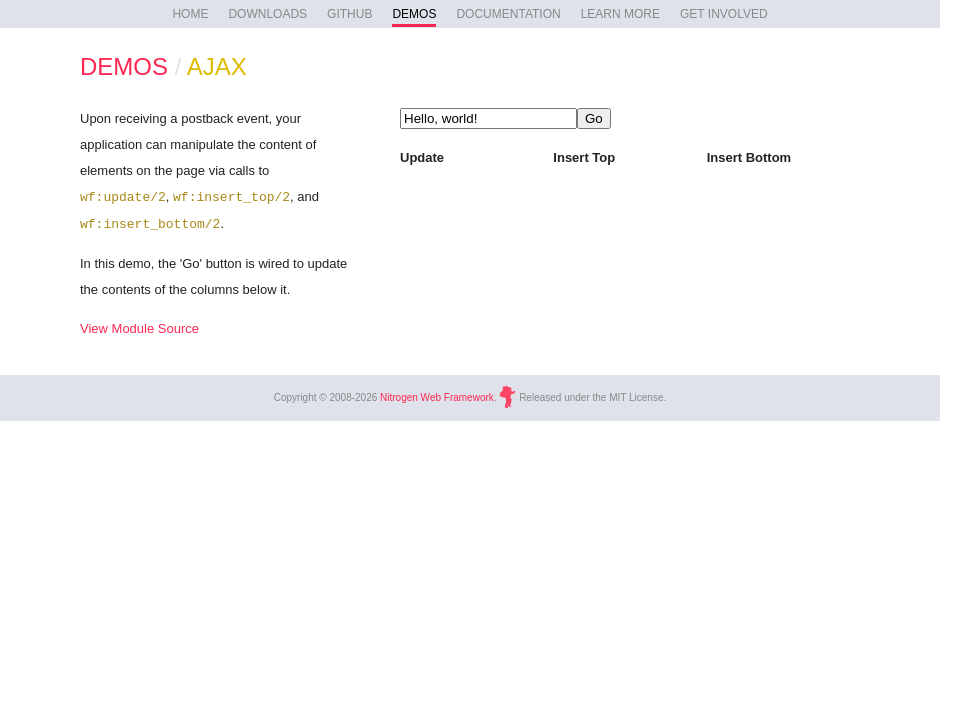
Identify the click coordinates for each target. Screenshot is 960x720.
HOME (190, 14)
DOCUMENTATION (508, 14)
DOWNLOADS (267, 14)
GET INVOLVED (724, 14)
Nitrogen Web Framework (437, 397)
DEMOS (414, 14)
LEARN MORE (620, 14)
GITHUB (349, 14)
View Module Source (139, 328)
